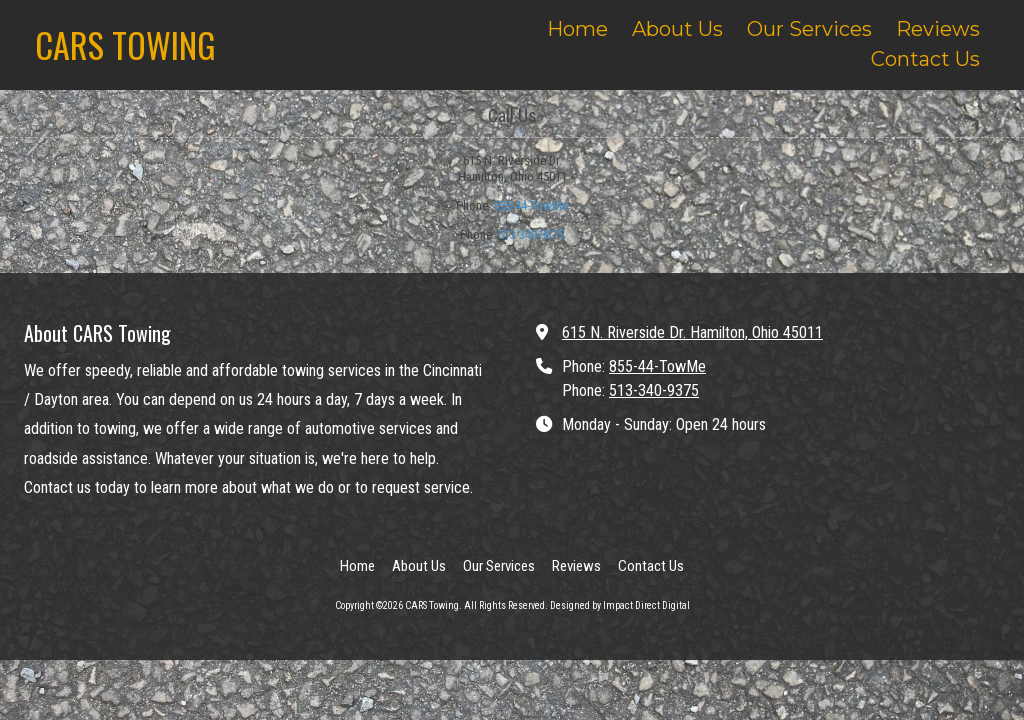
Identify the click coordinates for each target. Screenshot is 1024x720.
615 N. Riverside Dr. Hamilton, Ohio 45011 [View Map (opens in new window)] (692, 332)
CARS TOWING (125, 44)
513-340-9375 (531, 234)
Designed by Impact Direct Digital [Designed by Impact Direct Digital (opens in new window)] (620, 605)
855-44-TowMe (531, 205)
